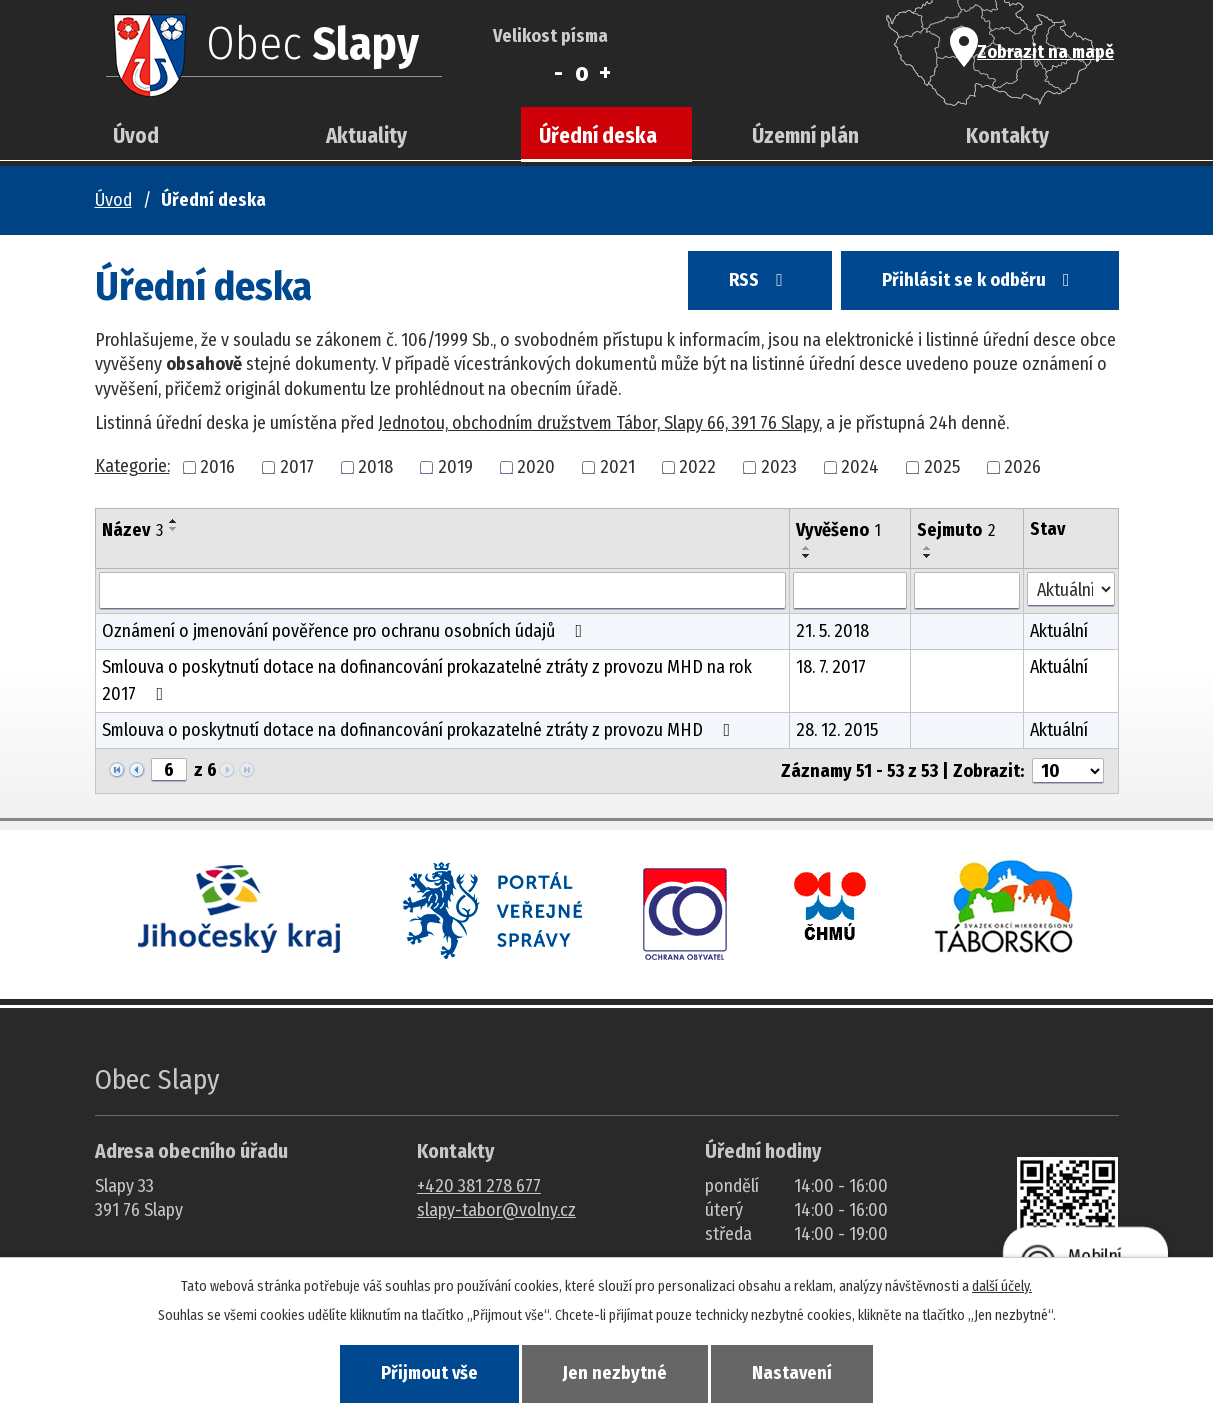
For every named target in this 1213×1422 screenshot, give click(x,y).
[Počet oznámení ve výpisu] (1068, 771)
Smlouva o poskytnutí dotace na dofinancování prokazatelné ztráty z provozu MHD (420, 730)
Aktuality (366, 136)
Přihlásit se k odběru (978, 282)
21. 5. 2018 (832, 631)
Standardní (581, 73)
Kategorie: (132, 466)
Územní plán (805, 136)
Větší (605, 73)
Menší (558, 73)
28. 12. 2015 (837, 730)
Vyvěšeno (838, 530)
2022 (697, 467)
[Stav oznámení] (1070, 589)
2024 (860, 467)
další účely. (1002, 1285)
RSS (754, 282)
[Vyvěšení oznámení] (849, 591)
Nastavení (796, 1373)
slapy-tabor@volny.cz (496, 1210)
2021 (617, 467)
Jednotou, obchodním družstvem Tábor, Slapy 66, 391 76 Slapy (598, 423)
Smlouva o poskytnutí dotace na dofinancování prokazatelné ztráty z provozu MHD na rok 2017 (427, 680)
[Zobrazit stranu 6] (169, 770)
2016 (217, 467)
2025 (942, 467)
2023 (779, 467)
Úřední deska (598, 136)
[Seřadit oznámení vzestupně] (174, 521)
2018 (375, 467)
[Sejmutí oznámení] (967, 591)
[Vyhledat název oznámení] (443, 591)
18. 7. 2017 (831, 667)
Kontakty (1007, 136)
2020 (536, 467)
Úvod (136, 136)
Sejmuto (956, 530)
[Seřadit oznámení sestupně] (174, 529)
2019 (455, 467)
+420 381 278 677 (479, 1186)
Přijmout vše (425, 1373)
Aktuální (1059, 631)
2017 (297, 467)
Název (132, 530)
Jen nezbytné (615, 1373)
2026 (1022, 467)
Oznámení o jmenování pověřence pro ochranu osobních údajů (346, 631)
